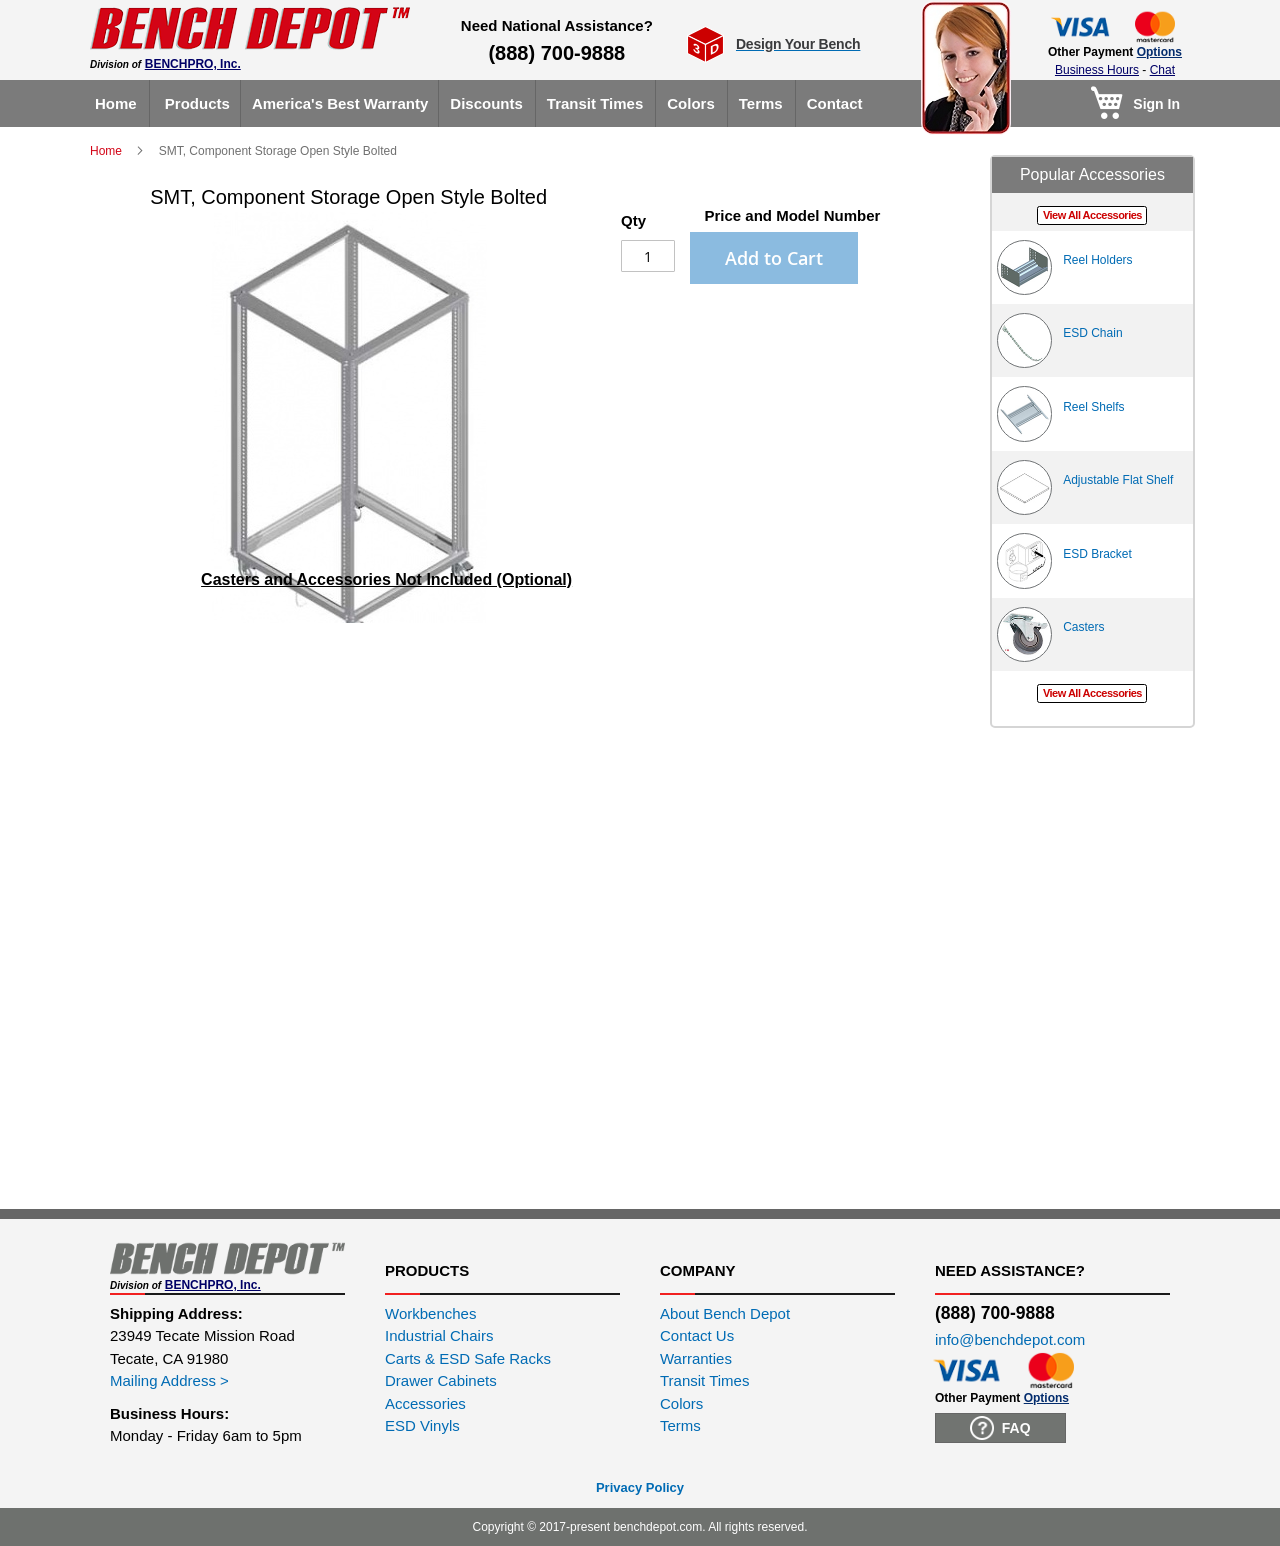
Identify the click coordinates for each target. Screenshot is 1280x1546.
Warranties (696, 1358)
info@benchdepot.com (1010, 1339)
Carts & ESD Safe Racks (468, 1358)
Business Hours (1097, 70)
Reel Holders (1097, 260)
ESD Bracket (1097, 554)
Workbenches (430, 1313)
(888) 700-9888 (556, 53)
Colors (681, 1403)
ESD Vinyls (422, 1425)
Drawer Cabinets (441, 1380)
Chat (1162, 70)
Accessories (425, 1403)
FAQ (1000, 1428)
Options (1159, 52)
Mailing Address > (169, 1380)
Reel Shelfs (1093, 407)
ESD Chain (1092, 333)
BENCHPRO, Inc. (193, 64)
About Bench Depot (725, 1313)
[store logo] (250, 28)
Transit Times (704, 1380)
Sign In (1156, 104)
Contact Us (697, 1335)
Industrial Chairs (439, 1335)
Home (107, 151)
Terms (680, 1425)
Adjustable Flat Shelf (1118, 480)
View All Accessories (1092, 215)
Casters (1083, 627)
